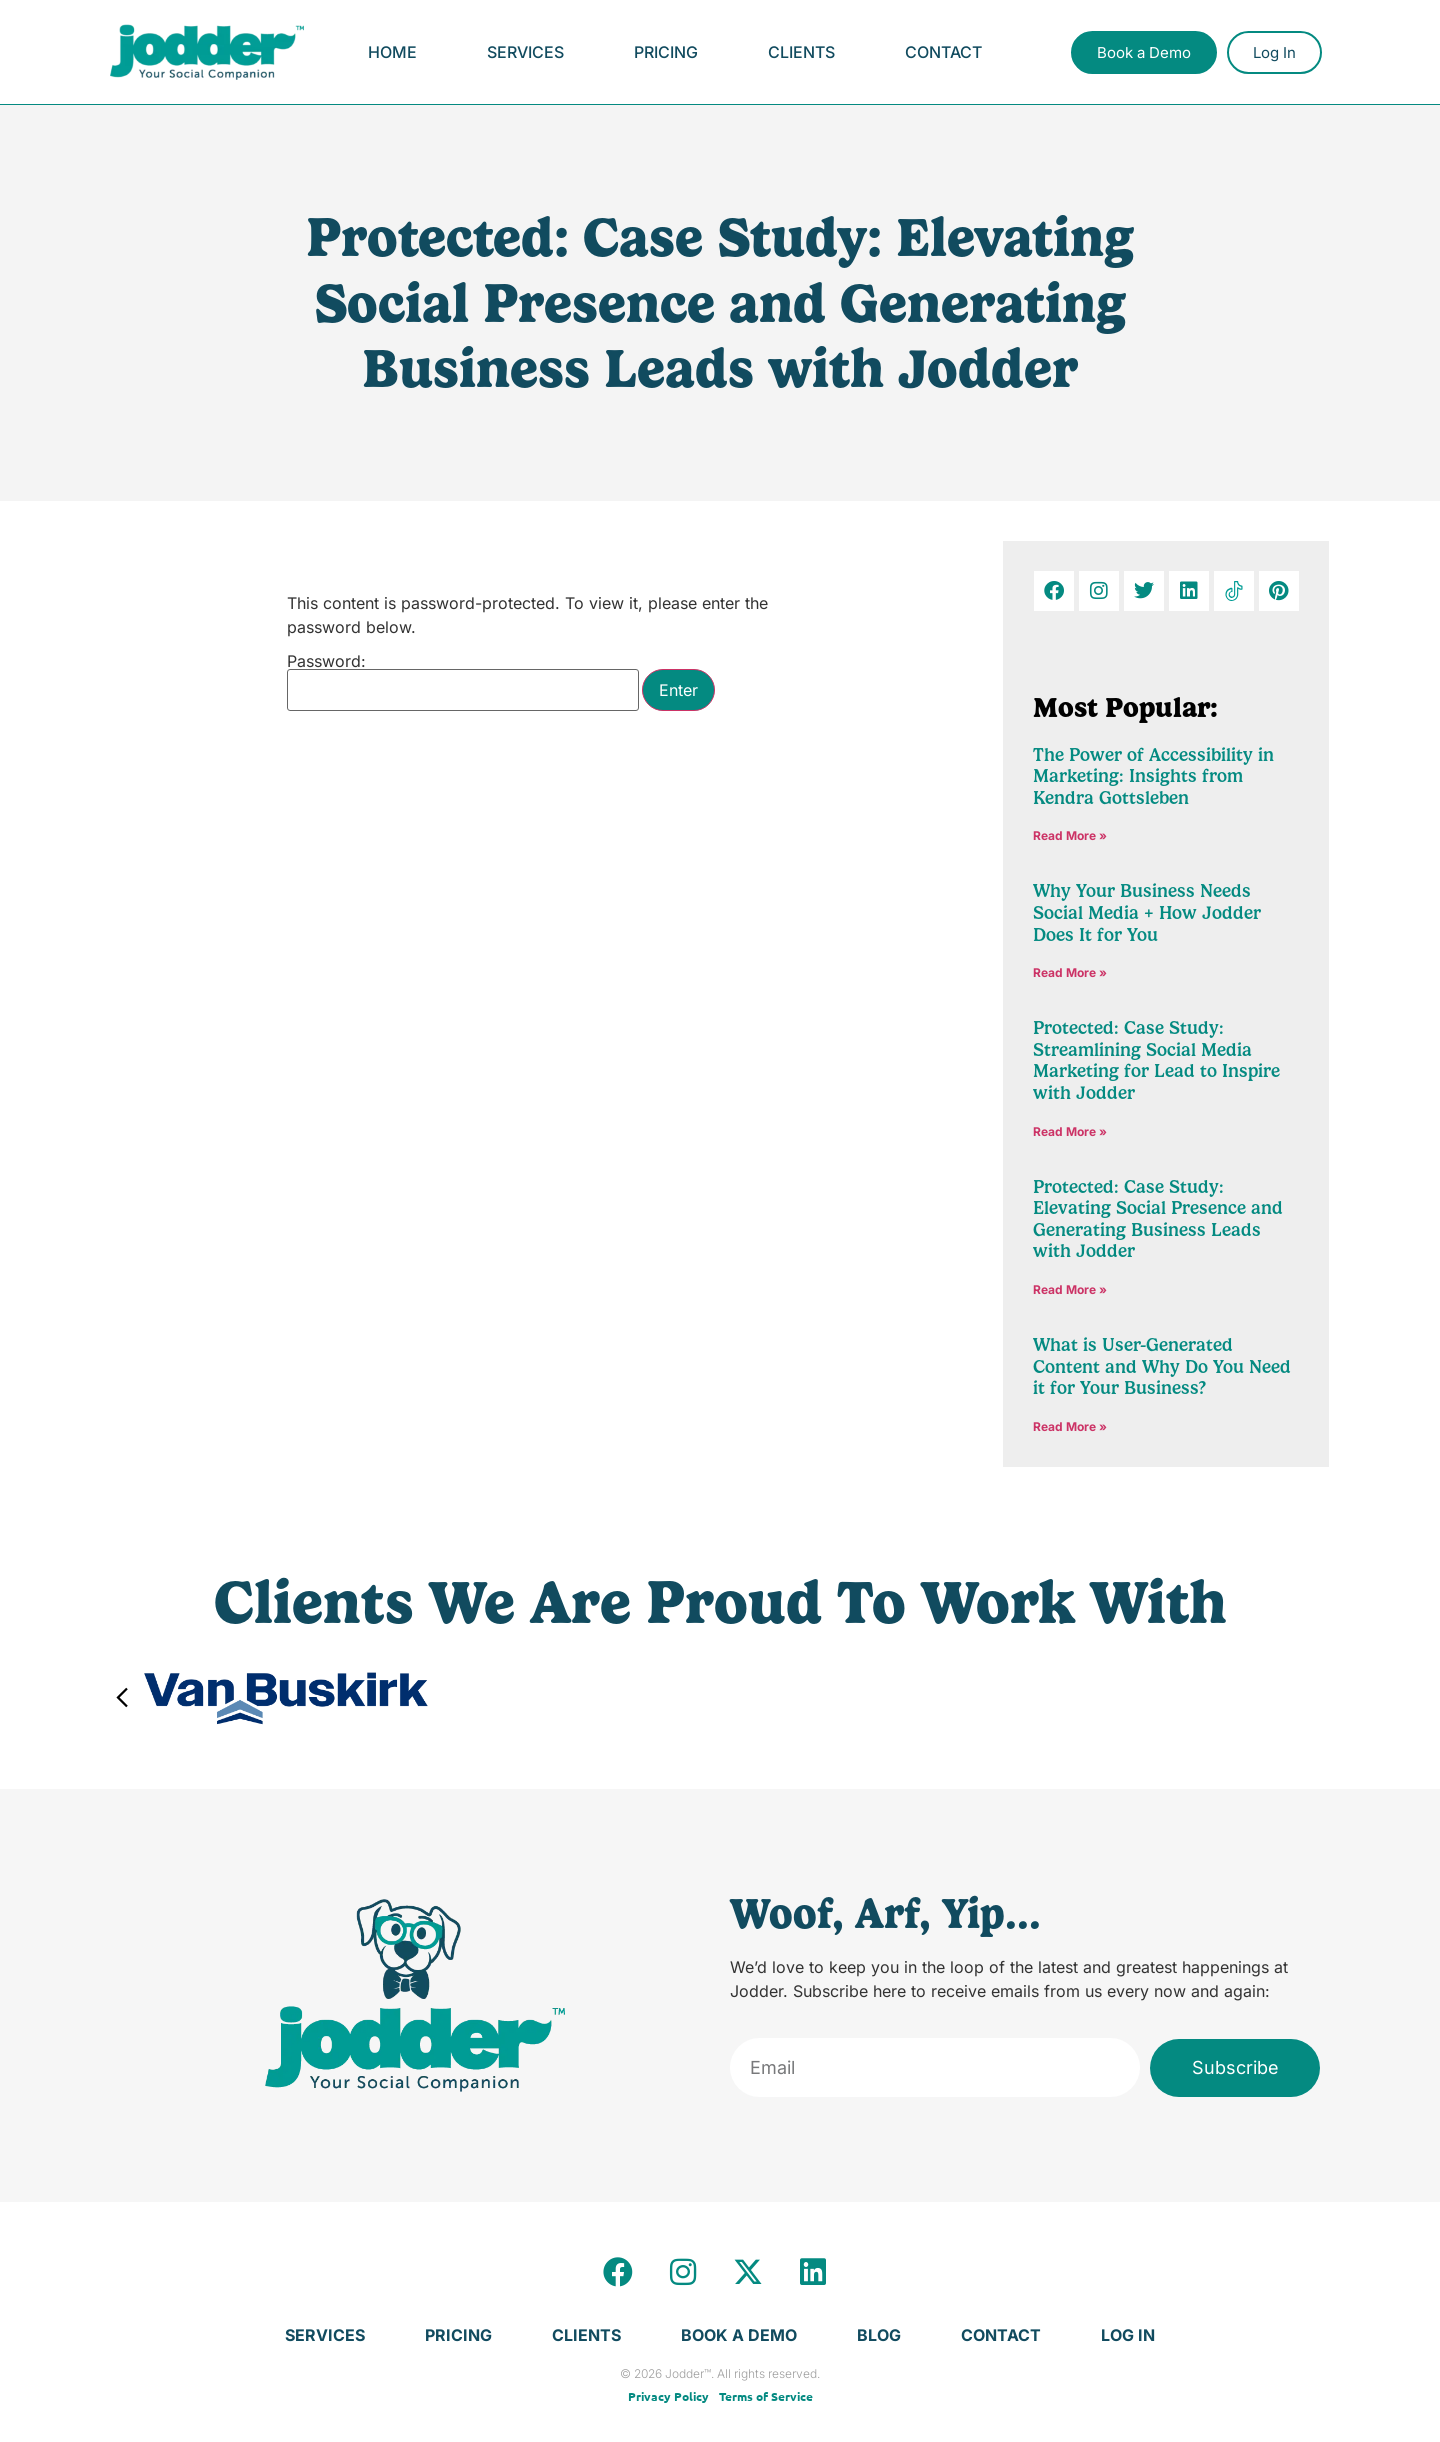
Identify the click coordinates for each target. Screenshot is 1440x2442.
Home (392, 52)
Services (525, 52)
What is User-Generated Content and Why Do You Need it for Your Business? (1162, 1366)
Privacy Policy (668, 2396)
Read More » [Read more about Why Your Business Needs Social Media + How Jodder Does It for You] (1070, 972)
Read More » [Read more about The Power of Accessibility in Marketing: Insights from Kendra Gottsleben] (1070, 835)
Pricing (666, 52)
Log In (1128, 2335)
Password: (463, 682)
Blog (879, 2335)
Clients (801, 52)
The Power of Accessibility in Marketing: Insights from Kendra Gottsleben (1153, 776)
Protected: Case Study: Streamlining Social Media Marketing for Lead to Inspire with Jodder (1156, 1060)
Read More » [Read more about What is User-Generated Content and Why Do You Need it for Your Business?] (1070, 1426)
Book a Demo (739, 2335)
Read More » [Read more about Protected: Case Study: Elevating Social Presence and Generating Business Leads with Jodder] (1070, 1289)
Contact (943, 52)
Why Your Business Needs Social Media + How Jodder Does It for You (1147, 912)
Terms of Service (766, 2396)
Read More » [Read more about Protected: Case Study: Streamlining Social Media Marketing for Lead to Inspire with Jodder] (1070, 1131)
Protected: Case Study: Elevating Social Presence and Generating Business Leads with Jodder (1158, 1219)
